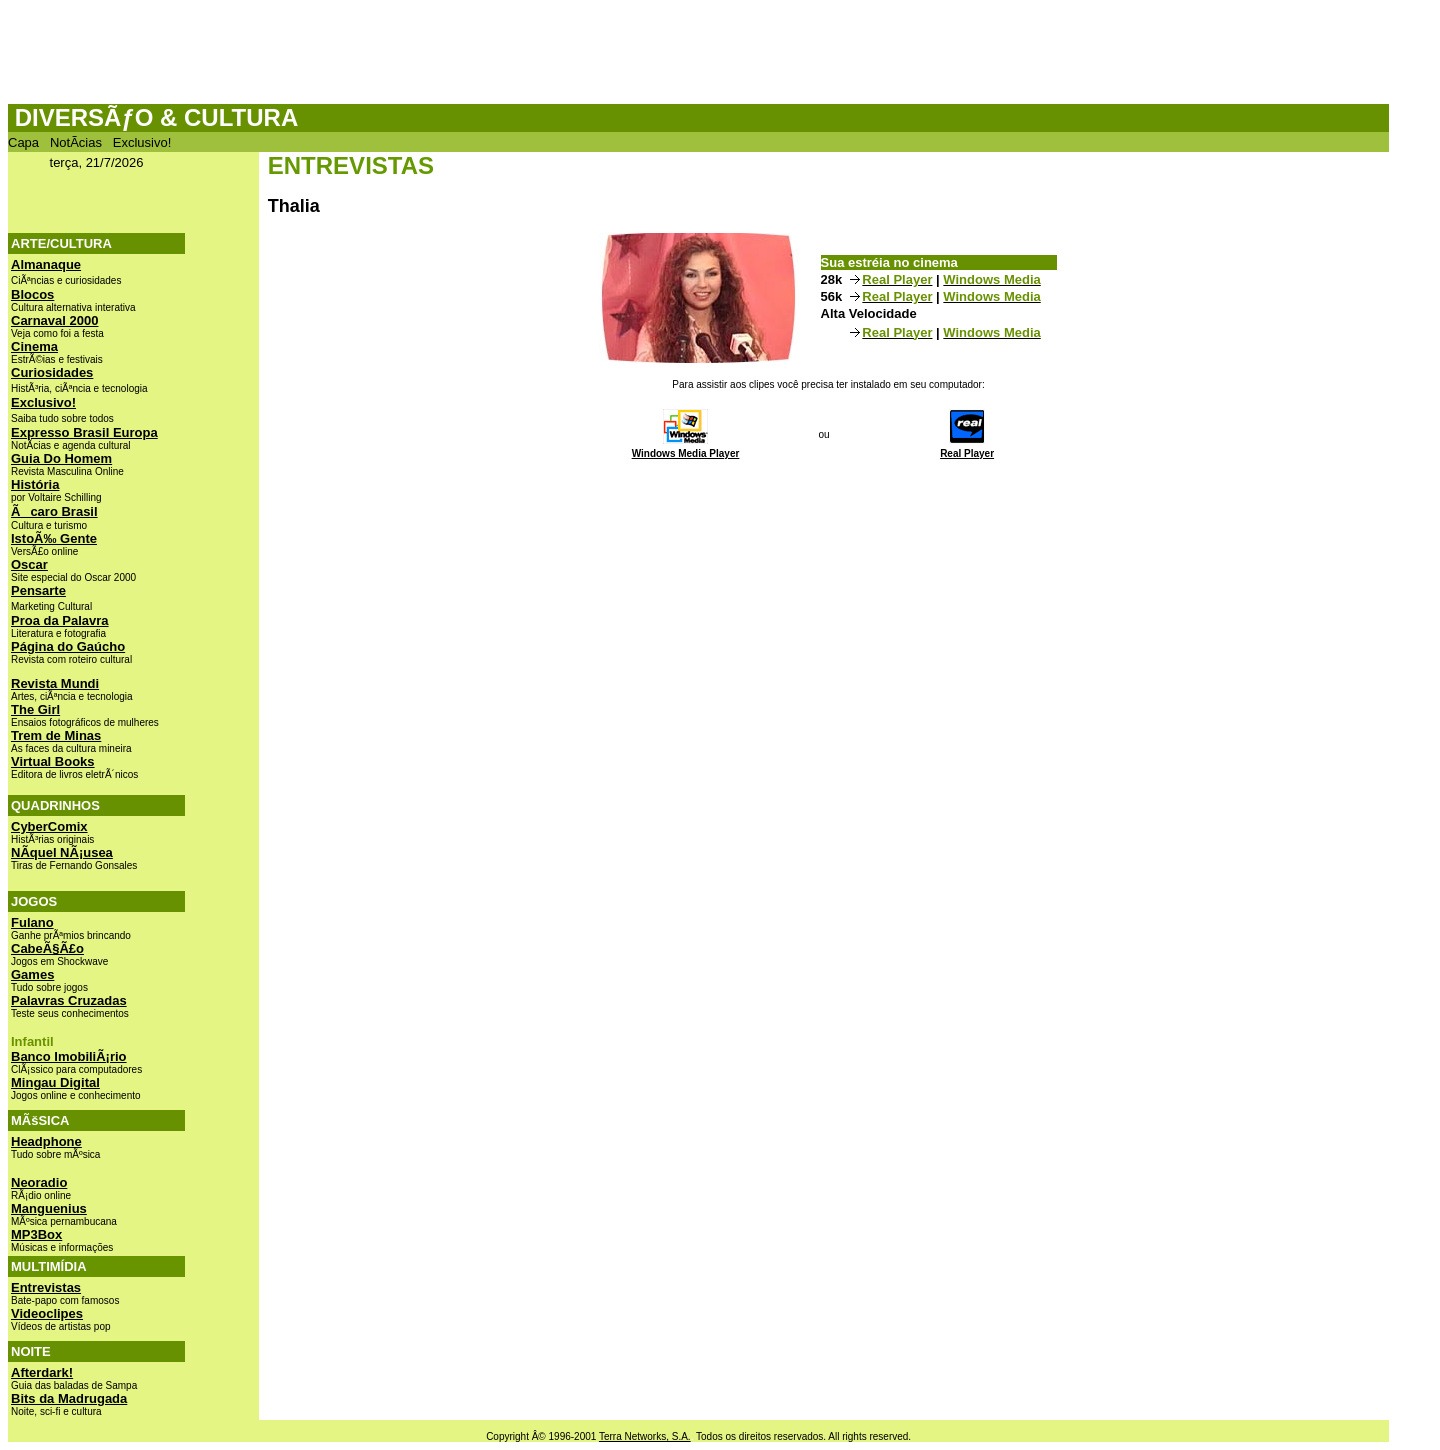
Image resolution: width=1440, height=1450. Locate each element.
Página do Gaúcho (68, 646)
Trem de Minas (56, 735)
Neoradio (39, 1182)
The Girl (35, 709)
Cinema (34, 346)
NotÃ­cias (76, 142)
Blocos (32, 294)
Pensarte (38, 590)
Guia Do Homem (61, 458)
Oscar (29, 564)
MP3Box (36, 1234)
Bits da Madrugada (69, 1398)
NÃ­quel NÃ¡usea (62, 852)
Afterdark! (42, 1372)
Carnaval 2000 (54, 320)
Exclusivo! (142, 142)
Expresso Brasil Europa (84, 432)
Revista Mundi (55, 683)
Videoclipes (47, 1313)
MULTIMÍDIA (49, 1266)
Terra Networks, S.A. (645, 1436)
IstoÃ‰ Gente (54, 538)
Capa (23, 142)
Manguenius (49, 1208)
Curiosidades (52, 372)
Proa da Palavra (60, 620)
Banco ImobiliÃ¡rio (69, 1056)
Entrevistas (46, 1287)
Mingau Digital (55, 1082)
